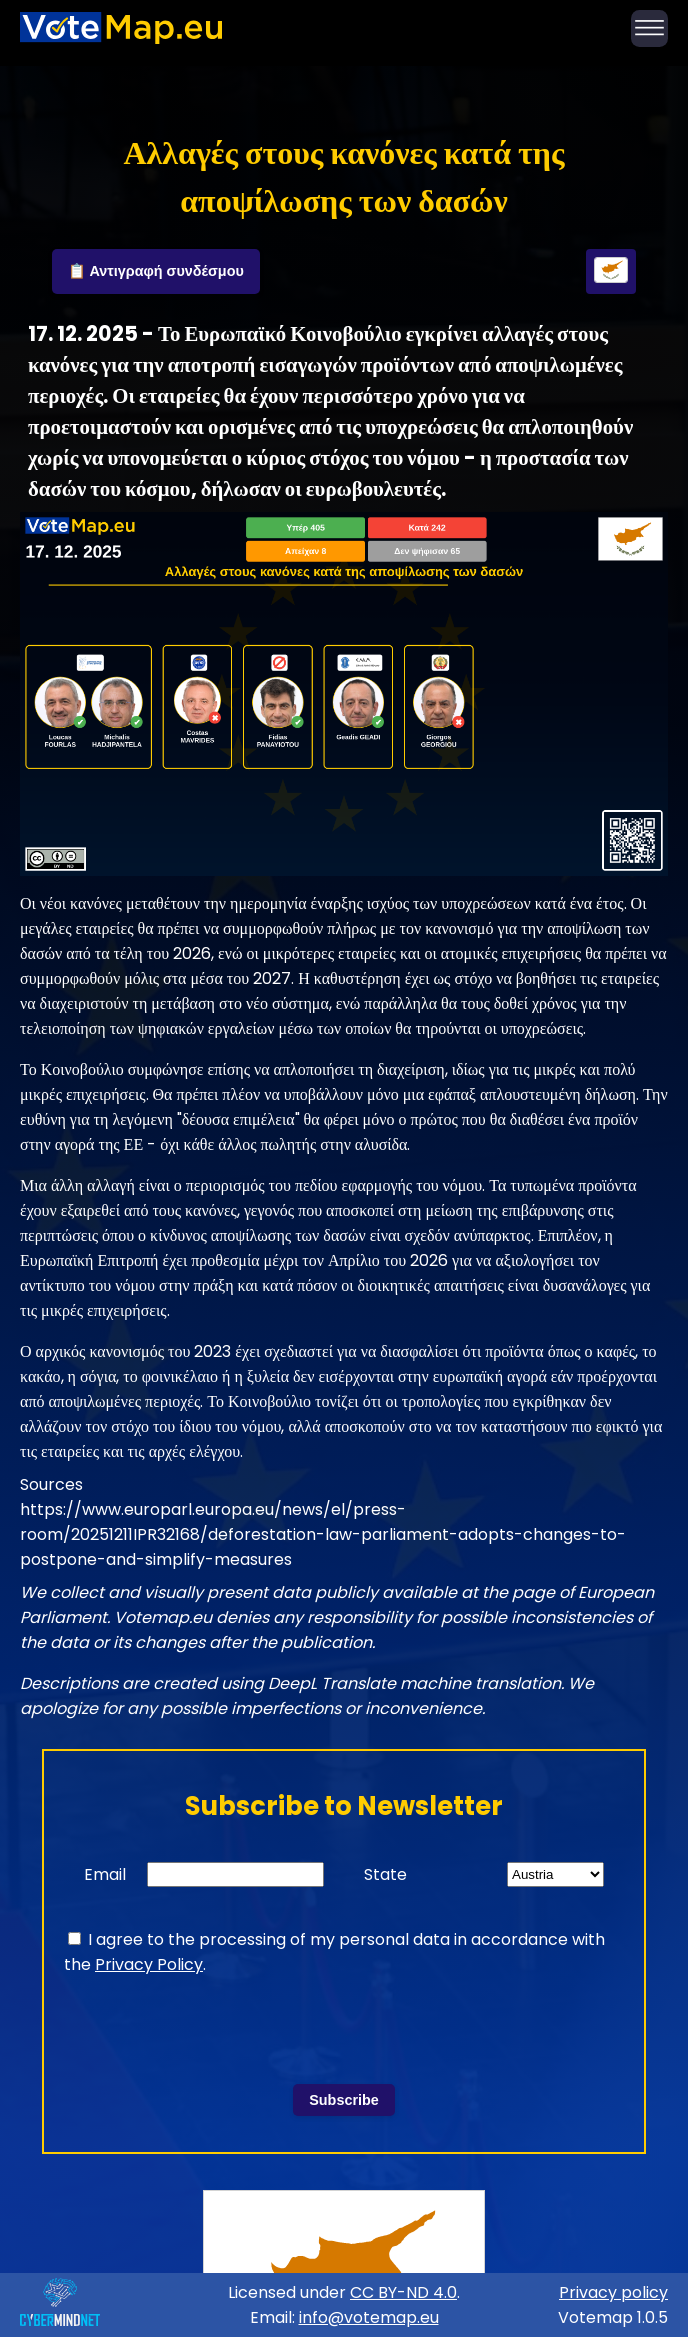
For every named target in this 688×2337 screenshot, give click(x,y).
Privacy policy (613, 2292)
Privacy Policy (149, 1964)
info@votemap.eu (369, 2317)
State (385, 1874)
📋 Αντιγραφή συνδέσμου (156, 271)
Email (105, 1874)
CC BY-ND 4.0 (403, 2292)
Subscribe (344, 2100)
